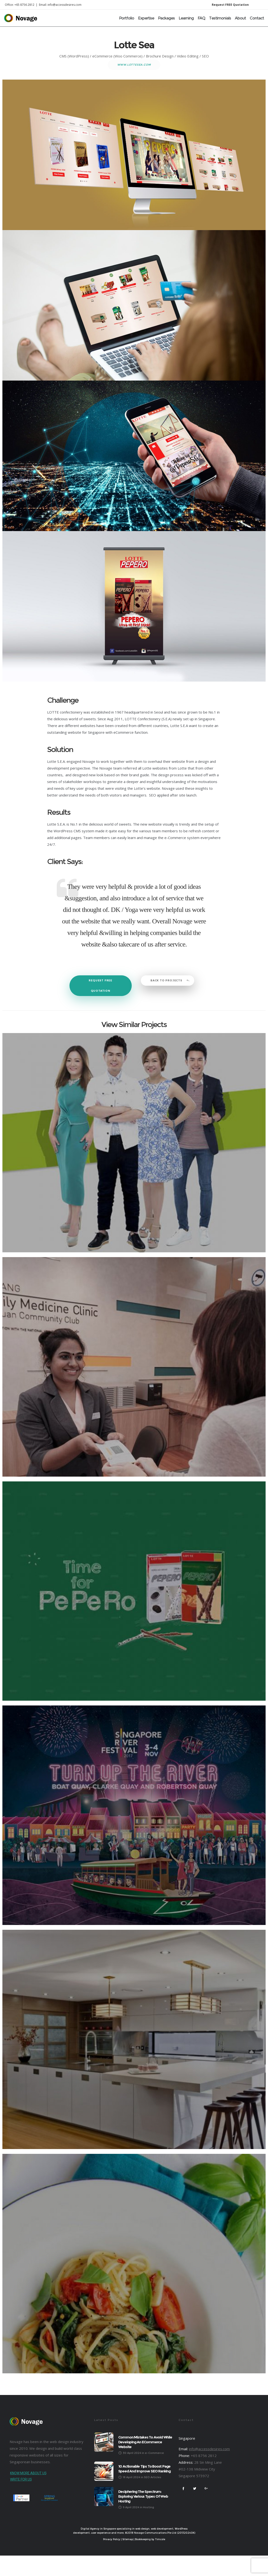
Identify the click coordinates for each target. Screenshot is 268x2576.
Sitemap (127, 2539)
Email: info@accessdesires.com (60, 5)
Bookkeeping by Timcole (150, 2539)
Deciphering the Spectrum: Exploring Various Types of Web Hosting (143, 2496)
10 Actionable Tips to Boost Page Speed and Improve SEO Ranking (144, 2468)
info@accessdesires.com (209, 2448)
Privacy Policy (111, 2539)
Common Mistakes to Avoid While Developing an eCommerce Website (145, 2442)
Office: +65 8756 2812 (19, 5)
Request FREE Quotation (230, 5)
